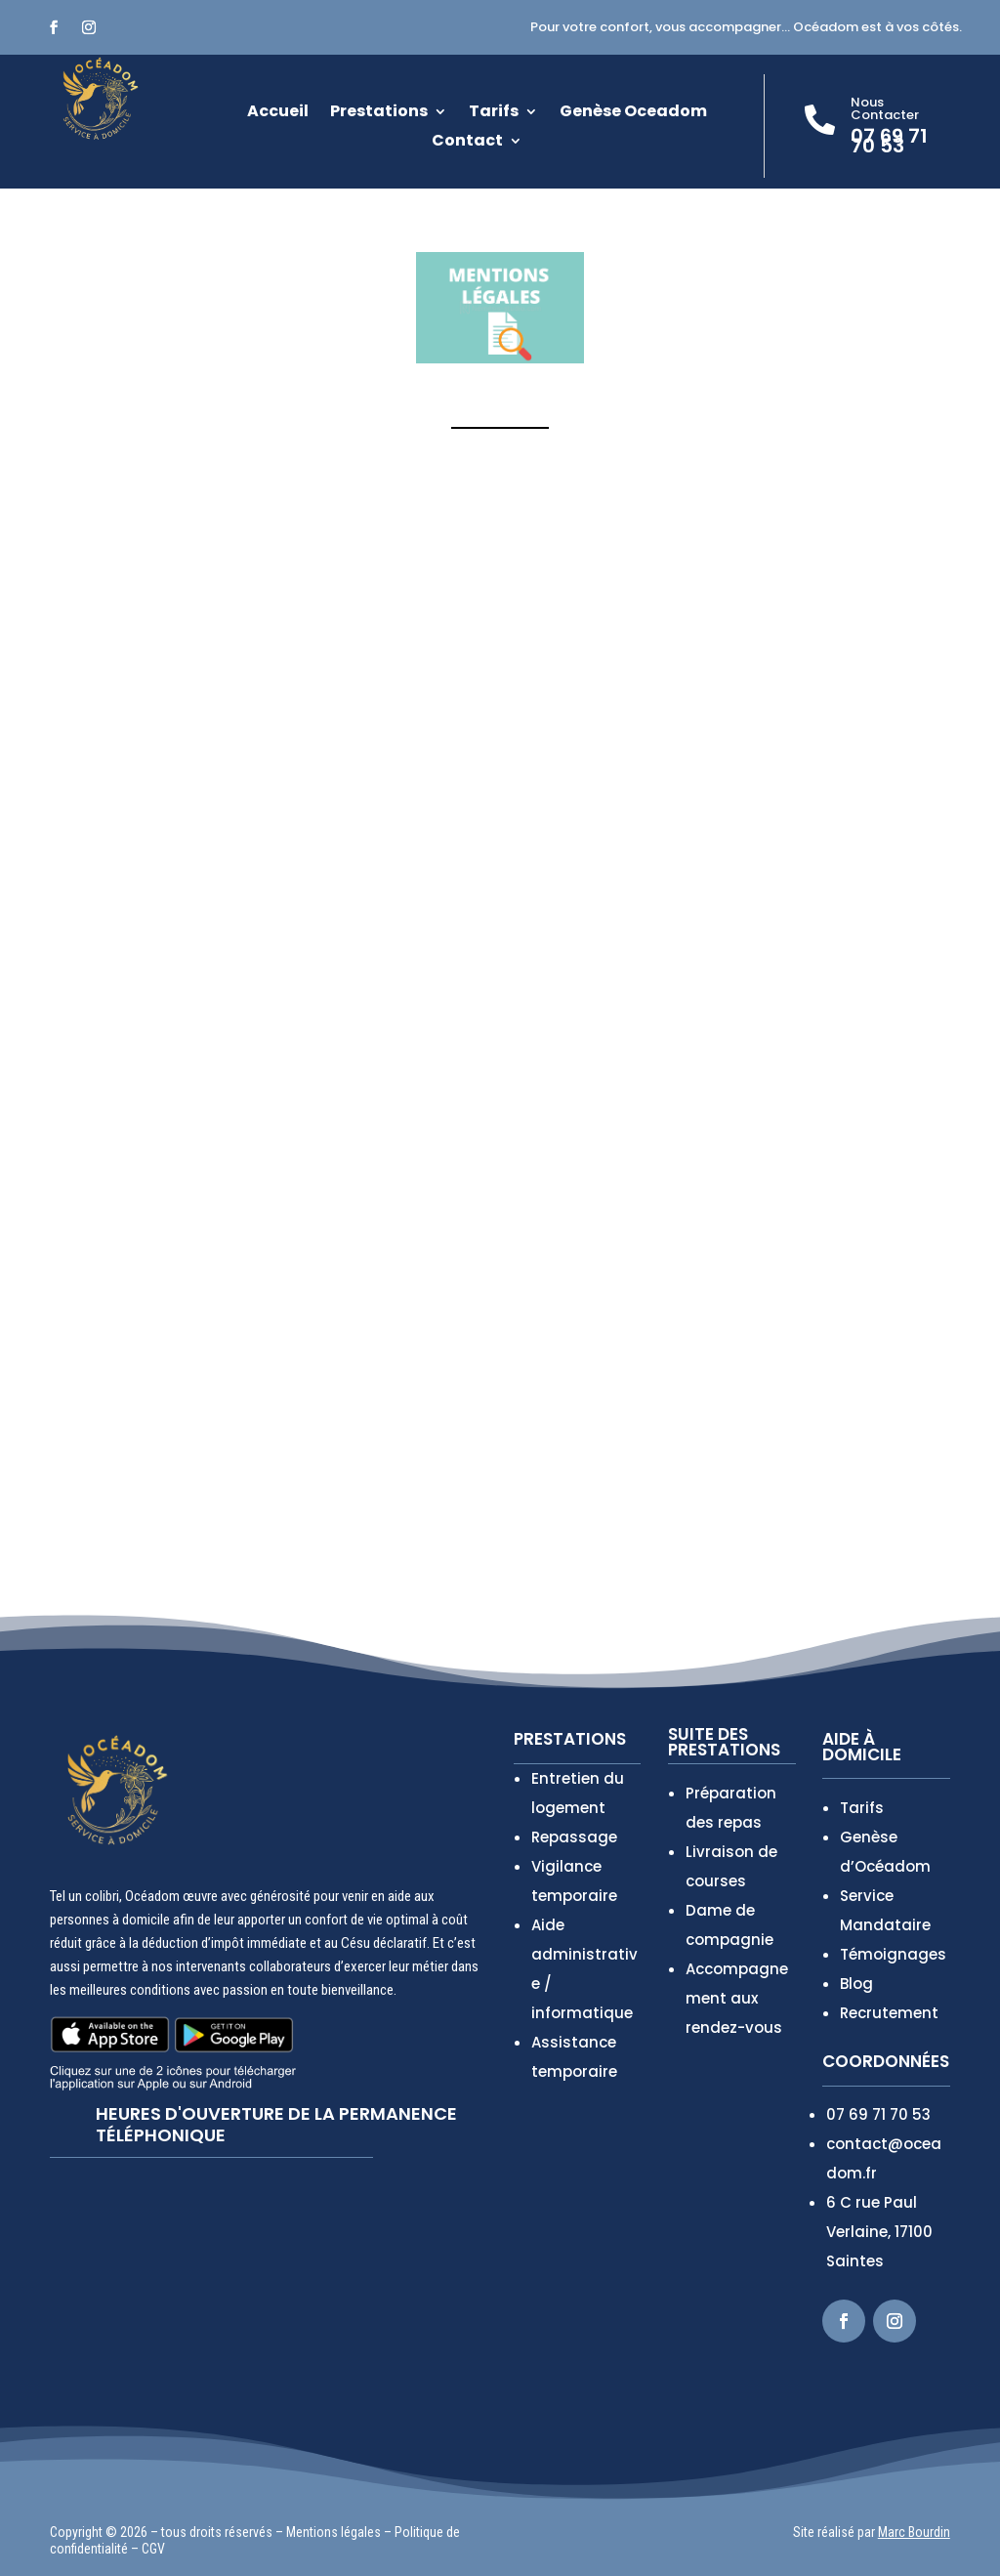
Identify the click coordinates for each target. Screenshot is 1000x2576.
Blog (856, 1983)
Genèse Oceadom (633, 113)
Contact (467, 142)
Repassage (574, 1837)
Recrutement (889, 2013)
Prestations (379, 113)
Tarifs (494, 113)
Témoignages (893, 1954)
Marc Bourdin (914, 2532)
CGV (153, 2548)
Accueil (278, 113)
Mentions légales (333, 2532)
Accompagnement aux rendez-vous (737, 1998)
